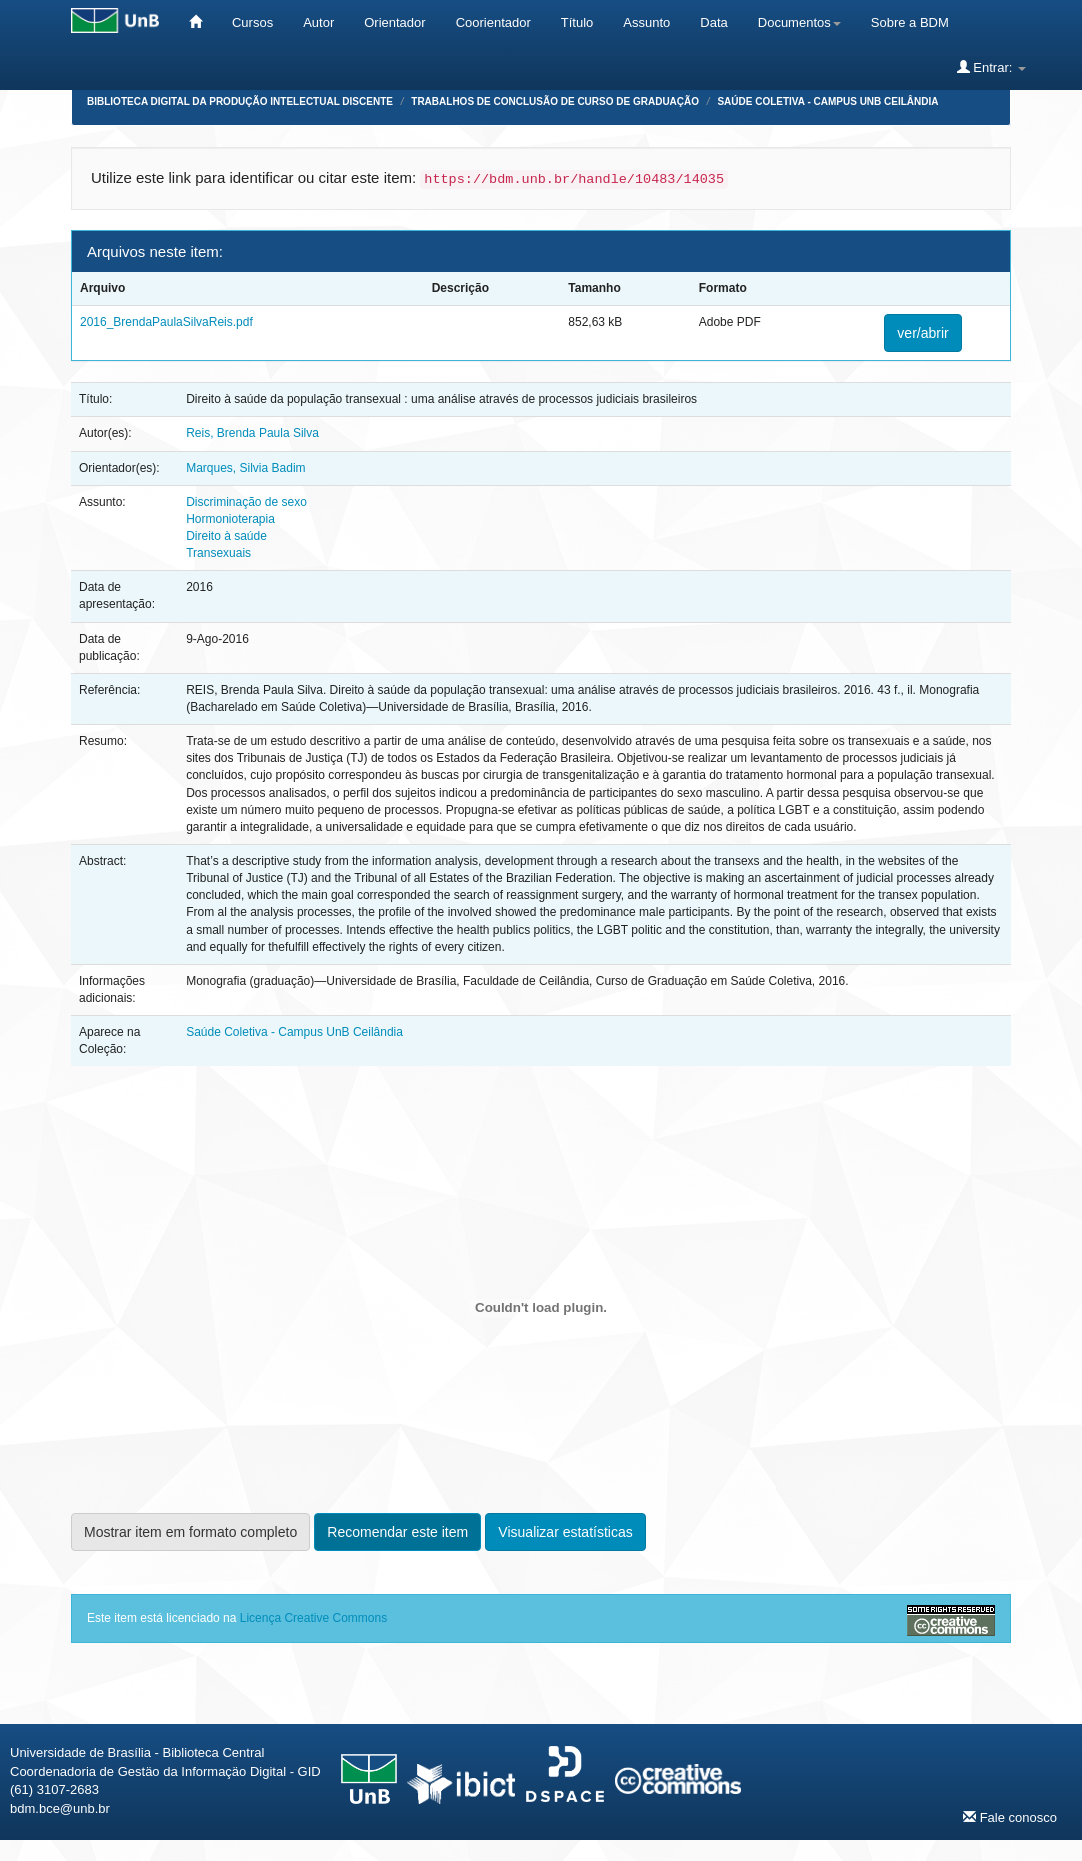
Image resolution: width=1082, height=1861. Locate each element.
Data (713, 22)
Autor (318, 22)
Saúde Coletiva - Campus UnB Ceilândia (827, 101)
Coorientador (493, 22)
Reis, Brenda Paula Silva (252, 433)
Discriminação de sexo (246, 502)
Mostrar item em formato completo (190, 1532)
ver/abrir (922, 333)
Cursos (252, 22)
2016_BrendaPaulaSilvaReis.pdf (166, 322)
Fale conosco (1010, 1817)
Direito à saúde (226, 536)
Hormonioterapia (230, 519)
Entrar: (991, 67)
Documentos (799, 22)
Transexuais (218, 553)
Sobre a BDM (910, 22)
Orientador (394, 22)
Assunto (646, 22)
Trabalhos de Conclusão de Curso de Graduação (555, 101)
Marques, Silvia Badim (245, 468)
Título (577, 22)
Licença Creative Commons (313, 1618)
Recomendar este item (397, 1532)
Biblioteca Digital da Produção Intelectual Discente (240, 101)
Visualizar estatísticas (565, 1532)
